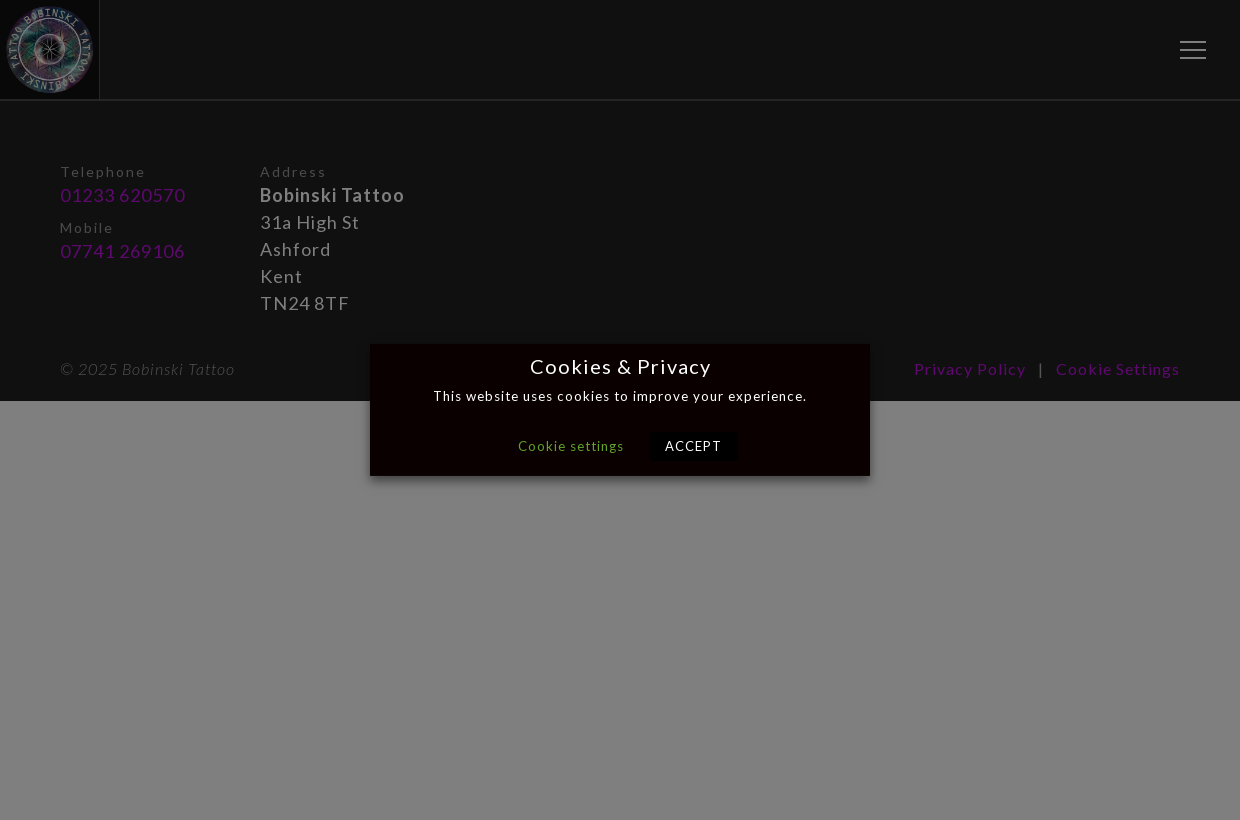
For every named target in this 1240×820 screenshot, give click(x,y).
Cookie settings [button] (571, 446)
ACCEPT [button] (693, 446)
